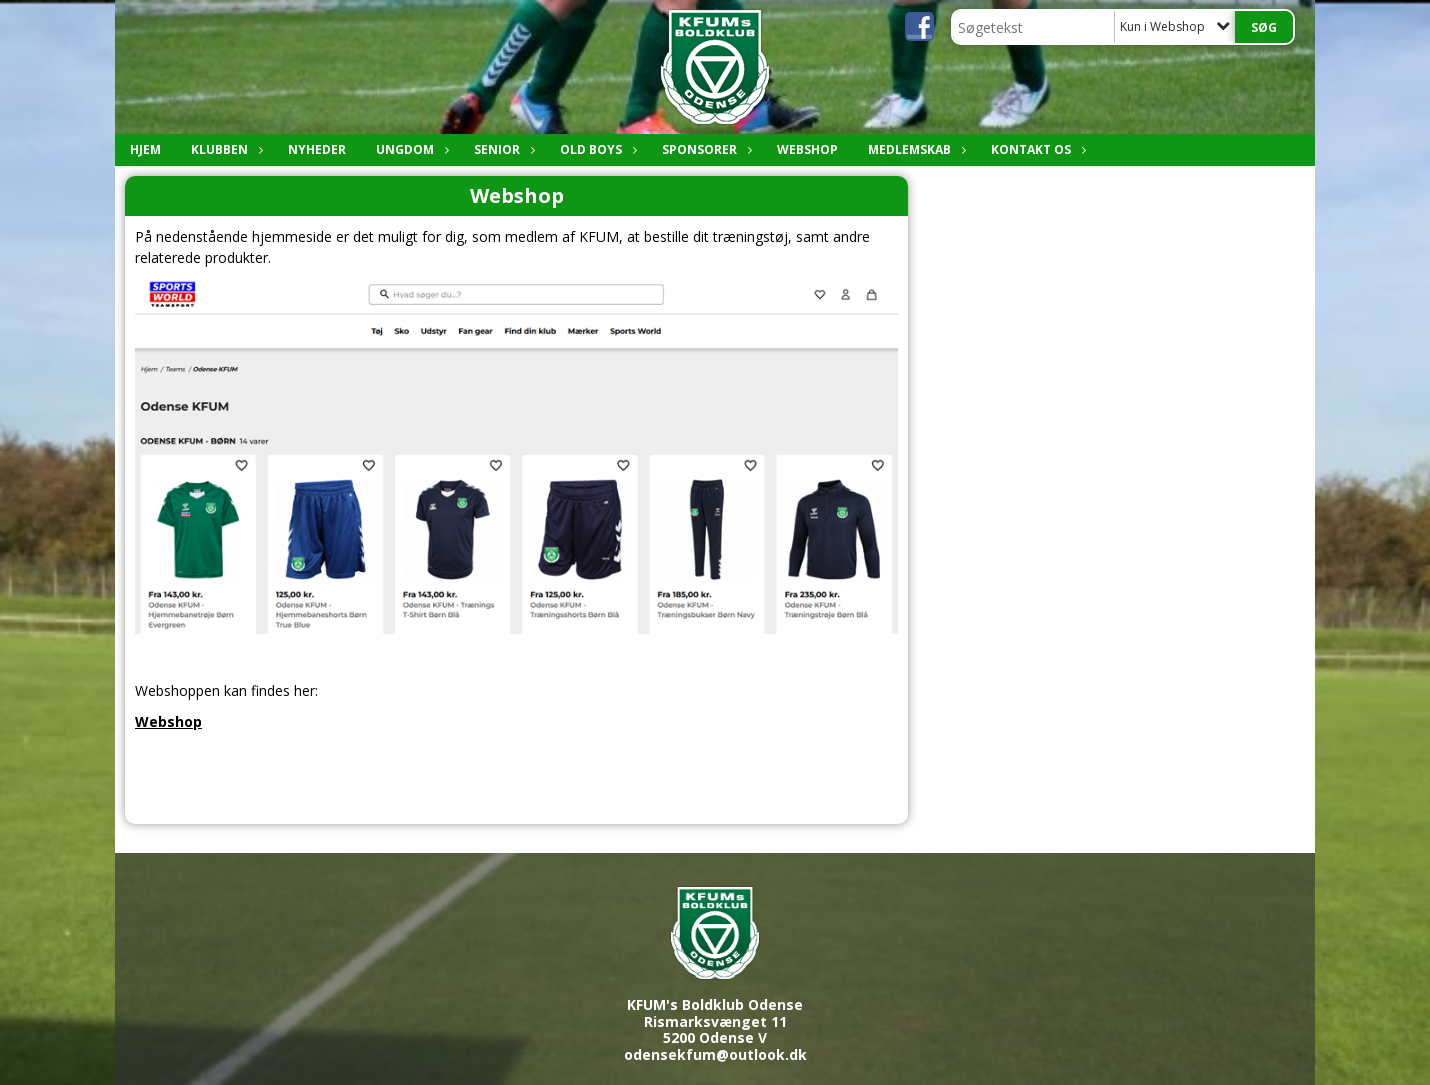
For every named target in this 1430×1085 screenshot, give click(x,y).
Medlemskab (914, 149)
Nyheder (317, 149)
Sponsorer (704, 149)
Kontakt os (1036, 149)
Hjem (145, 149)
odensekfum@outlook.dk (715, 1054)
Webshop (807, 149)
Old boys (596, 149)
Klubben (224, 149)
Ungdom (410, 149)
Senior (502, 149)
